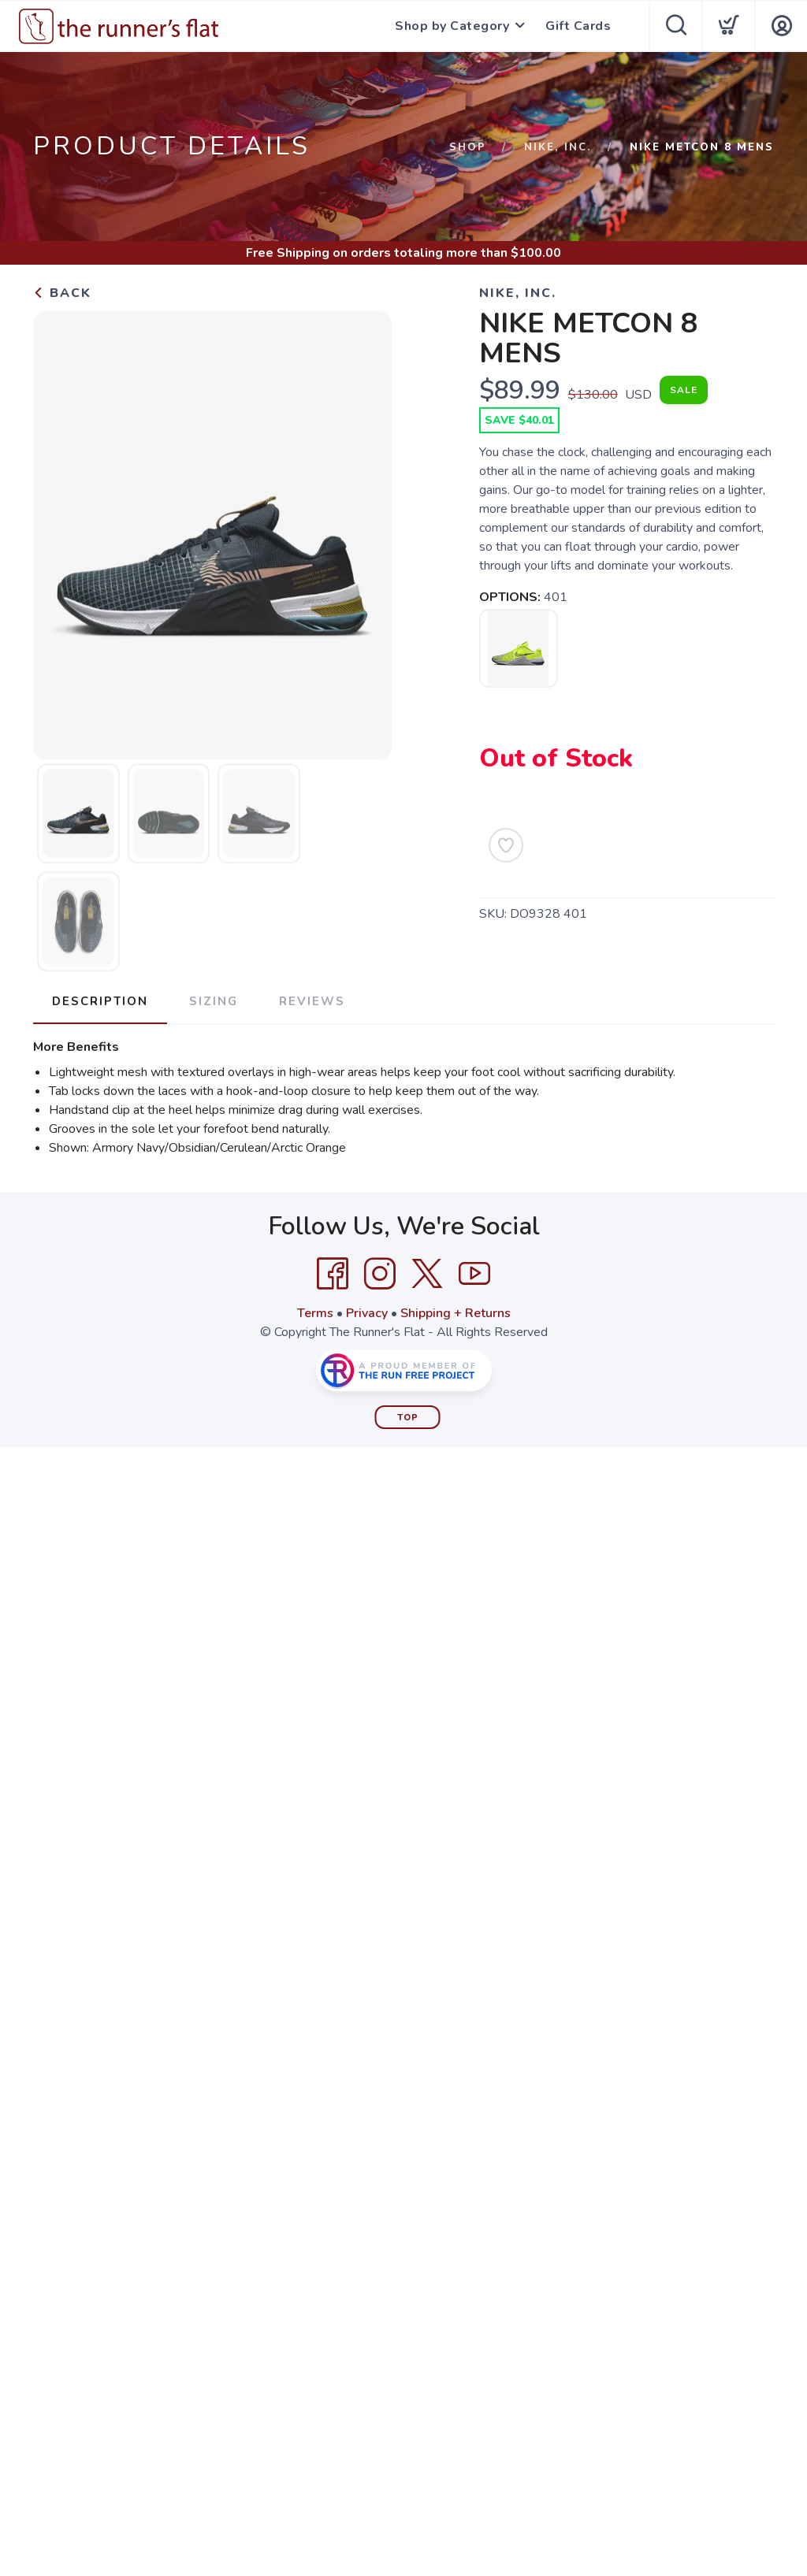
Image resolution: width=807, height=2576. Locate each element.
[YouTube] (474, 1273)
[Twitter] (427, 1273)
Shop (467, 147)
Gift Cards (578, 26)
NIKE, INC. (558, 147)
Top (407, 1417)
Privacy (367, 1313)
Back (62, 293)
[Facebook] (332, 1273)
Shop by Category (452, 26)
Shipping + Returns (455, 1313)
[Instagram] (380, 1273)
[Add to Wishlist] (506, 845)
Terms (315, 1313)
